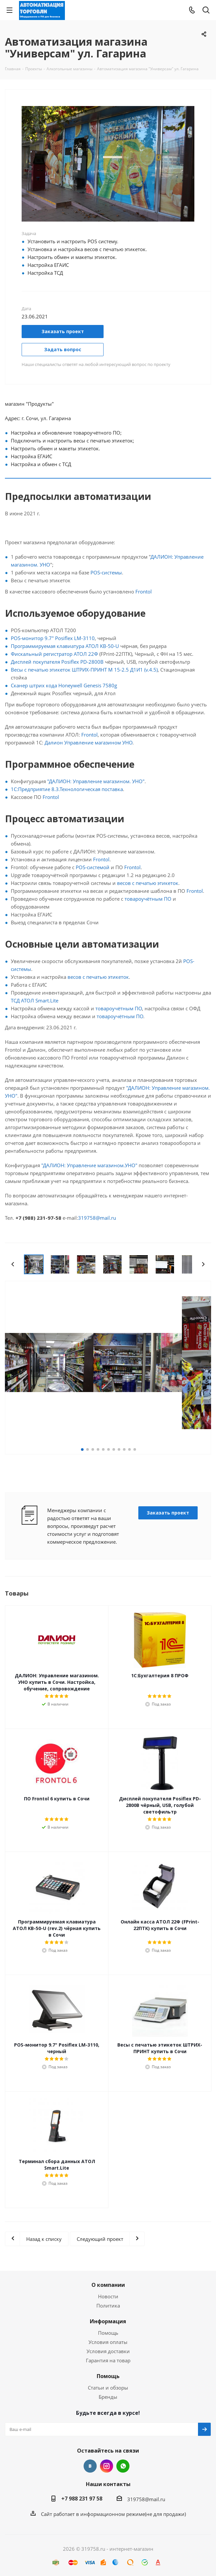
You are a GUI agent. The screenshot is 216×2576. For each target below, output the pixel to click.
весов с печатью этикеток (147, 883)
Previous (13, 1264)
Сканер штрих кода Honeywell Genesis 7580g (64, 685)
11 (134, 1449)
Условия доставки (108, 2351)
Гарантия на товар (108, 2360)
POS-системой (92, 867)
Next (203, 1264)
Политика (108, 2305)
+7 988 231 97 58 (81, 2498)
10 (129, 1449)
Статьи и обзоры (108, 2387)
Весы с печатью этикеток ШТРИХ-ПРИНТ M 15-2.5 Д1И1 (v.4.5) (84, 669)
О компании (108, 2284)
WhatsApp (122, 2466)
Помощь (108, 2332)
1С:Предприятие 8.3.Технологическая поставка (67, 789)
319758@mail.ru (97, 1217)
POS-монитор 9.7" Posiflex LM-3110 (53, 638)
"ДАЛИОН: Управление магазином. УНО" (96, 781)
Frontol (143, 591)
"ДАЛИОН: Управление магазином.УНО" (89, 1165)
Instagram (106, 2466)
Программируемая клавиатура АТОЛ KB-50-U (65, 646)
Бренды (108, 2397)
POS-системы (106, 572)
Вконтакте (90, 2466)
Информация (108, 2321)
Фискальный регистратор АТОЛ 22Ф (54, 654)
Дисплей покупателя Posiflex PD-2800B (57, 661)
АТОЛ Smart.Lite (39, 1000)
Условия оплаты (108, 2342)
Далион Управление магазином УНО (88, 742)
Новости (108, 2296)
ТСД (16, 1000)
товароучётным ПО (148, 898)
